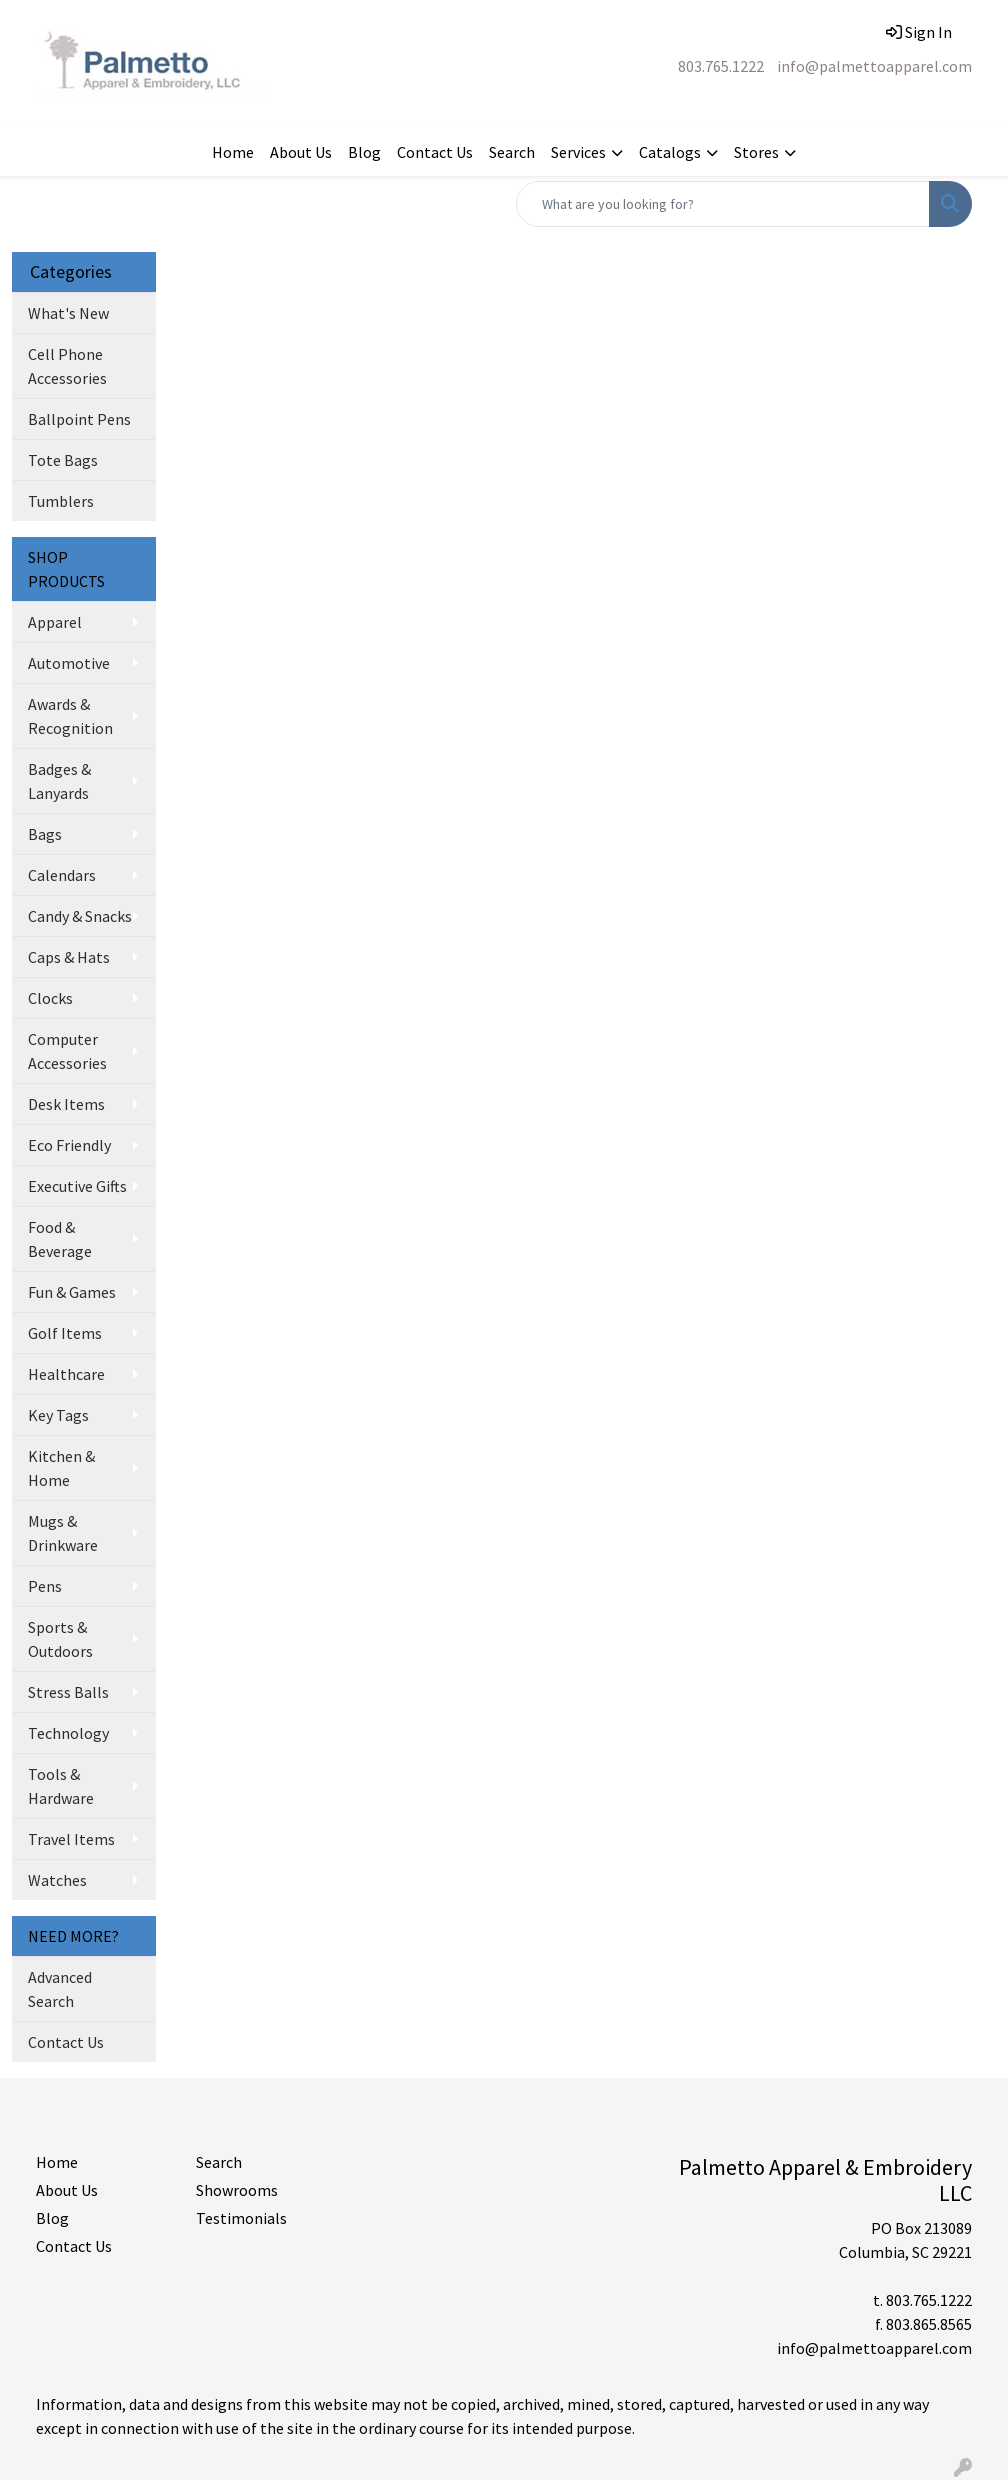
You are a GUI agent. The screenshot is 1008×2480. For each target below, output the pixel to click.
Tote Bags (63, 460)
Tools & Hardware (61, 1786)
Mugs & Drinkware (63, 1533)
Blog (364, 152)
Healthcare (66, 1374)
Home (233, 152)
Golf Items (65, 1333)
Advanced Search (60, 1989)
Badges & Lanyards (59, 781)
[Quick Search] (723, 204)
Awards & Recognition (70, 716)
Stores (756, 152)
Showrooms (237, 2190)
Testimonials (241, 2218)
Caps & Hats (69, 957)
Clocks (50, 998)
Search (512, 152)
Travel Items (71, 1839)
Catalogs (670, 152)
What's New (68, 313)
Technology (68, 1733)
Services (578, 152)
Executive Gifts (77, 1186)
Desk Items (66, 1104)
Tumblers (61, 501)
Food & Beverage (60, 1239)
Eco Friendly (69, 1145)
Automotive (69, 663)
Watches (57, 1880)
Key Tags (58, 1415)
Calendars (62, 875)
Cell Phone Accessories (67, 366)
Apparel (55, 622)
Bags (45, 834)
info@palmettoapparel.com (874, 66)
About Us (301, 152)
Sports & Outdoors (60, 1639)
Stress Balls (68, 1692)
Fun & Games (72, 1292)
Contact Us (435, 152)
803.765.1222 (721, 66)
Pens (45, 1586)
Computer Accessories (67, 1051)
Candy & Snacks (80, 916)
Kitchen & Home (61, 1468)
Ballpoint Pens (79, 419)
